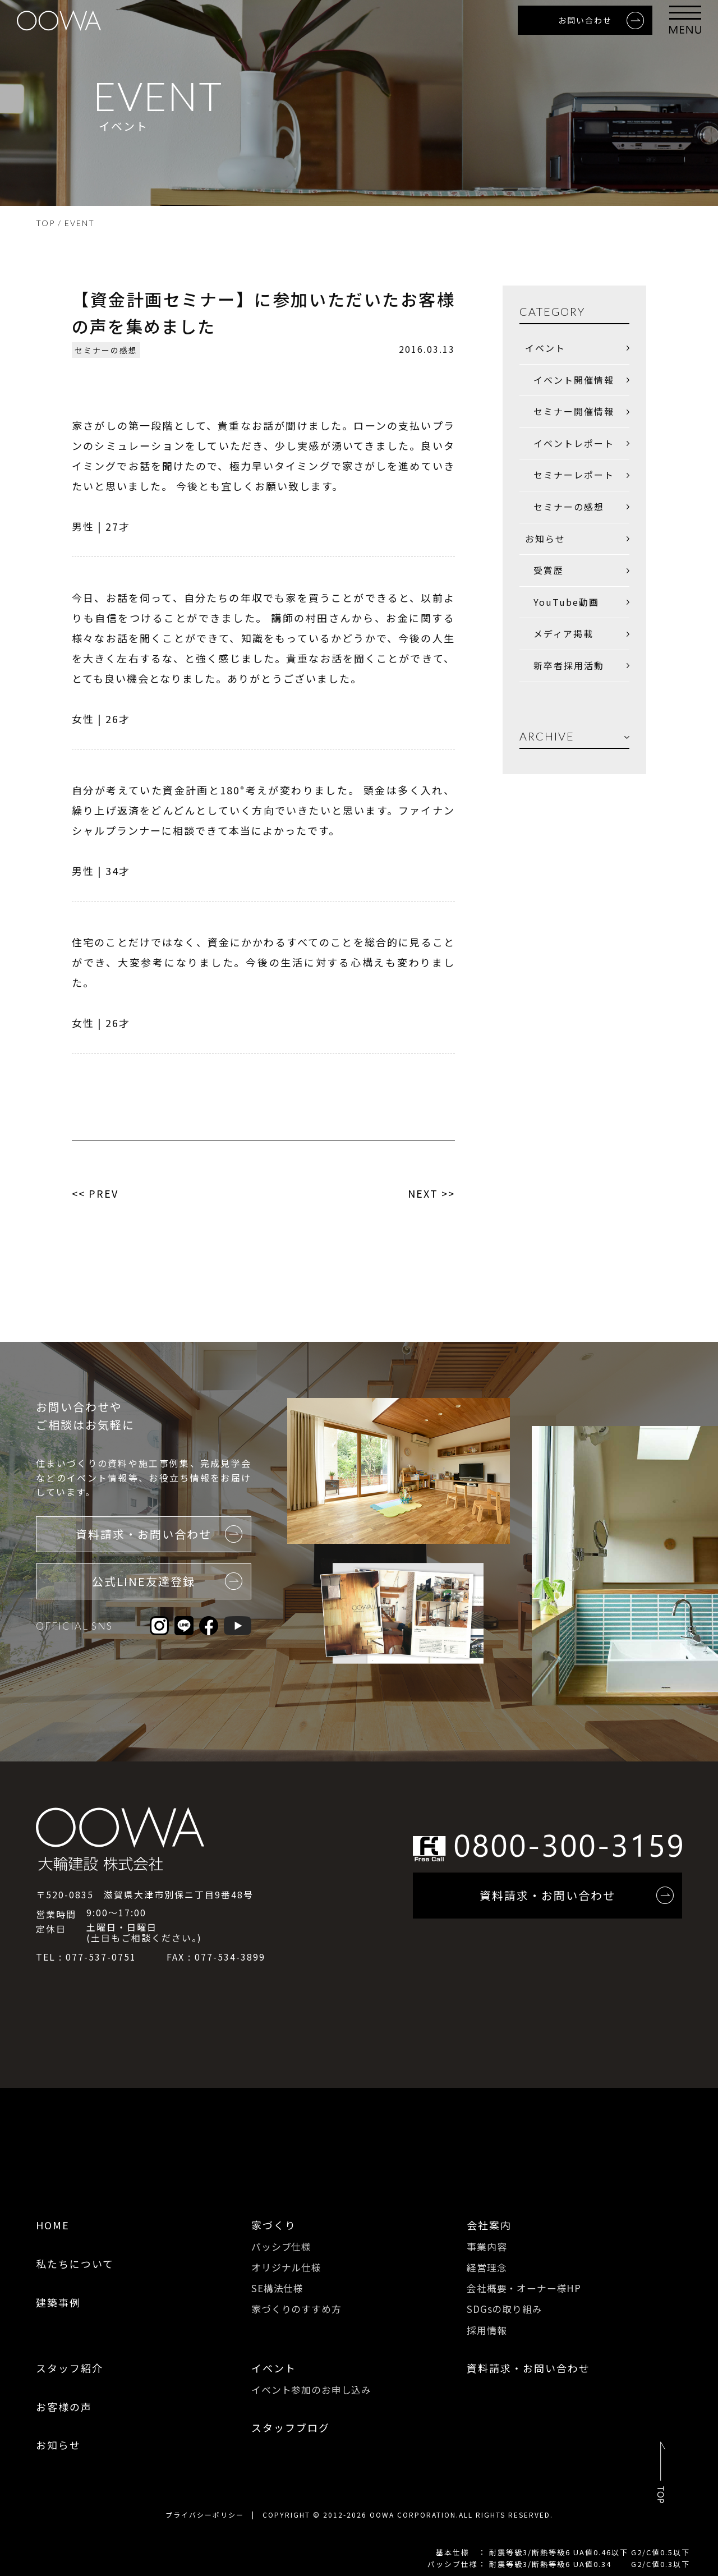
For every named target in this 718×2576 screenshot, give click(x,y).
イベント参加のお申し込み (311, 2389)
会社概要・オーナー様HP (524, 2288)
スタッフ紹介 (69, 2368)
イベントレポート (573, 443)
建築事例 (58, 2302)
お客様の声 (64, 2406)
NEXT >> (431, 1193)
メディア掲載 (563, 633)
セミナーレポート (573, 474)
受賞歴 (548, 570)
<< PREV (95, 1193)
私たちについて (75, 2263)
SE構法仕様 (277, 2288)
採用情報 (487, 2330)
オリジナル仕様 (286, 2267)
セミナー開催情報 (573, 411)
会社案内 (489, 2225)
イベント (545, 348)
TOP (45, 223)
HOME (53, 2225)
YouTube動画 (566, 602)
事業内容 (487, 2246)
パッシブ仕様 (281, 2246)
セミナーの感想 (106, 350)
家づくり (273, 2225)
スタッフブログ (290, 2427)
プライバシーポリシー (204, 2514)
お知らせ (545, 538)
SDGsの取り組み (504, 2309)
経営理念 (487, 2267)
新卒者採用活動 (568, 665)
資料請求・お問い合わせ (528, 2368)
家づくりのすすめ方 (296, 2309)
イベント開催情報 (573, 380)
